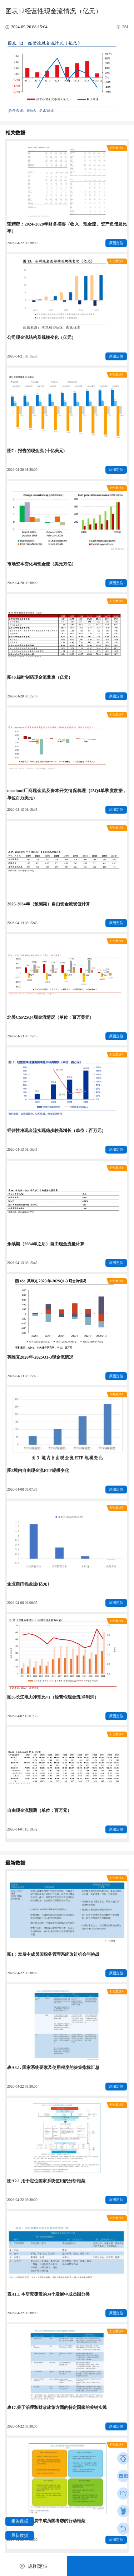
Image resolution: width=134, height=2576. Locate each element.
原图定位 (116, 243)
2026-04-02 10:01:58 (22, 1716)
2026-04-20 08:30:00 (22, 470)
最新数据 (19, 2535)
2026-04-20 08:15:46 (22, 696)
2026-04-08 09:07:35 (22, 1489)
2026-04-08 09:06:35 (22, 1603)
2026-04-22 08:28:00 (22, 243)
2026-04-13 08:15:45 (22, 809)
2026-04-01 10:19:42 (22, 1829)
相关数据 (19, 2521)
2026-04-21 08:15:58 (22, 356)
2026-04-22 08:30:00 (22, 1973)
